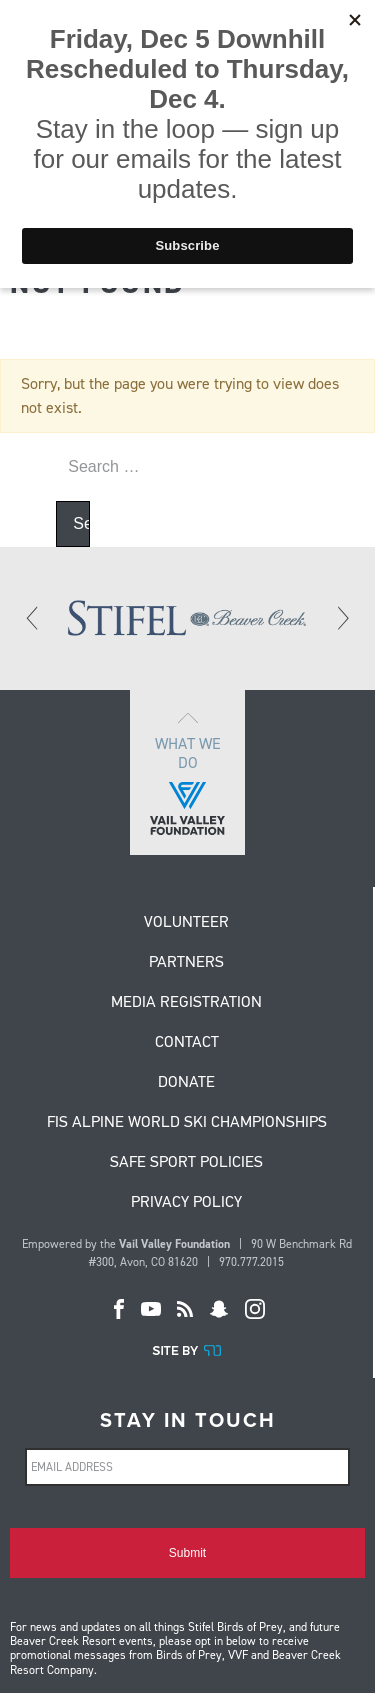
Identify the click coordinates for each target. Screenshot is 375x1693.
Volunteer (186, 923)
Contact (187, 1043)
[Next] (342, 618)
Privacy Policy (186, 1203)
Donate (186, 1083)
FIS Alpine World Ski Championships (187, 1123)
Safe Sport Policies (186, 1163)
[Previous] (33, 618)
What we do (187, 772)
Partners (186, 963)
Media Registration (186, 1003)
